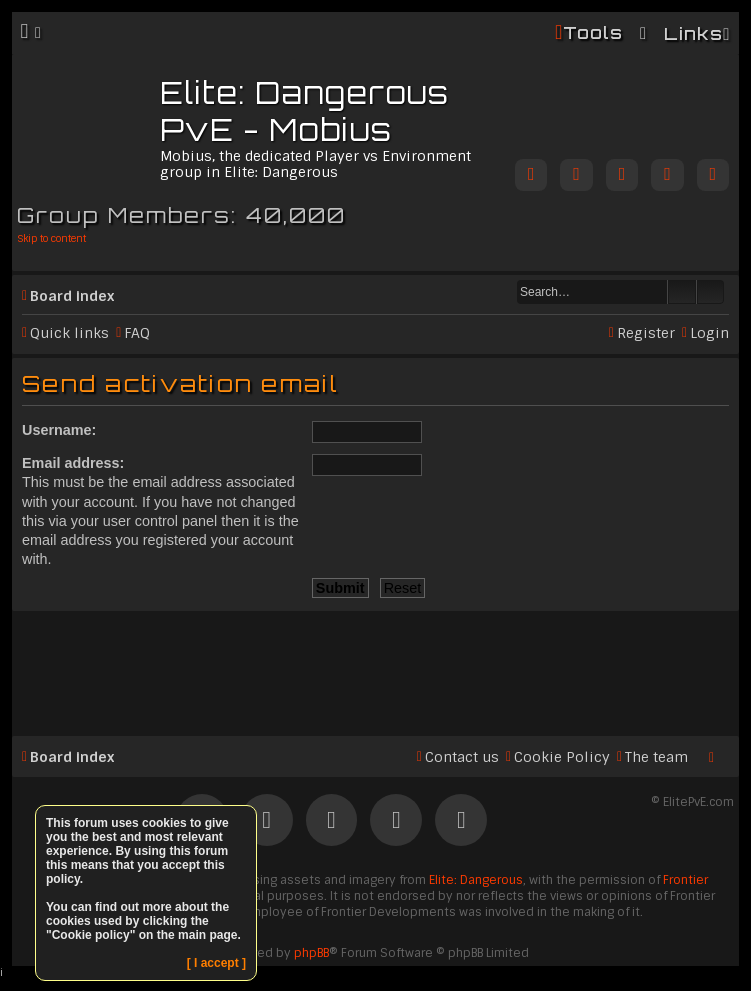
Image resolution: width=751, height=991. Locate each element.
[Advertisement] (375, 665)
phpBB (311, 953)
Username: (59, 430)
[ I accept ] (216, 963)
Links (693, 33)
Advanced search (710, 292)
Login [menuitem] (709, 333)
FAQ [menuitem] (137, 333)
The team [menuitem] (656, 757)
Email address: (73, 463)
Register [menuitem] (646, 333)
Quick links (69, 333)
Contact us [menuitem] (462, 757)
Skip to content (51, 238)
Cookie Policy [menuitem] (562, 757)
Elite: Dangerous (476, 880)
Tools (593, 32)
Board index (72, 296)
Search (682, 292)
